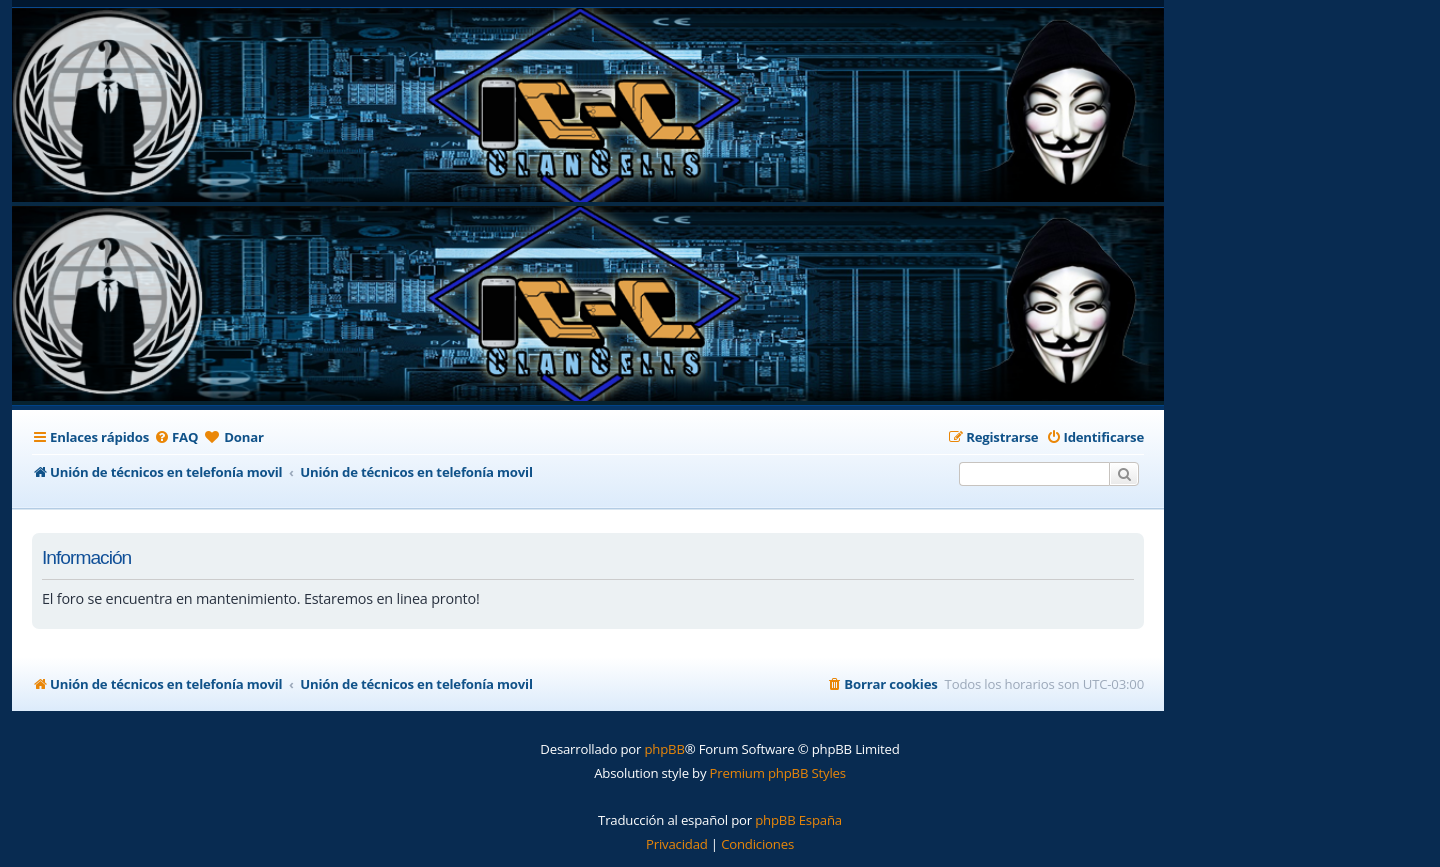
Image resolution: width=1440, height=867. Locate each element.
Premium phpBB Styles (778, 773)
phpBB (664, 749)
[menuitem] (176, 437)
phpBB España (798, 820)
